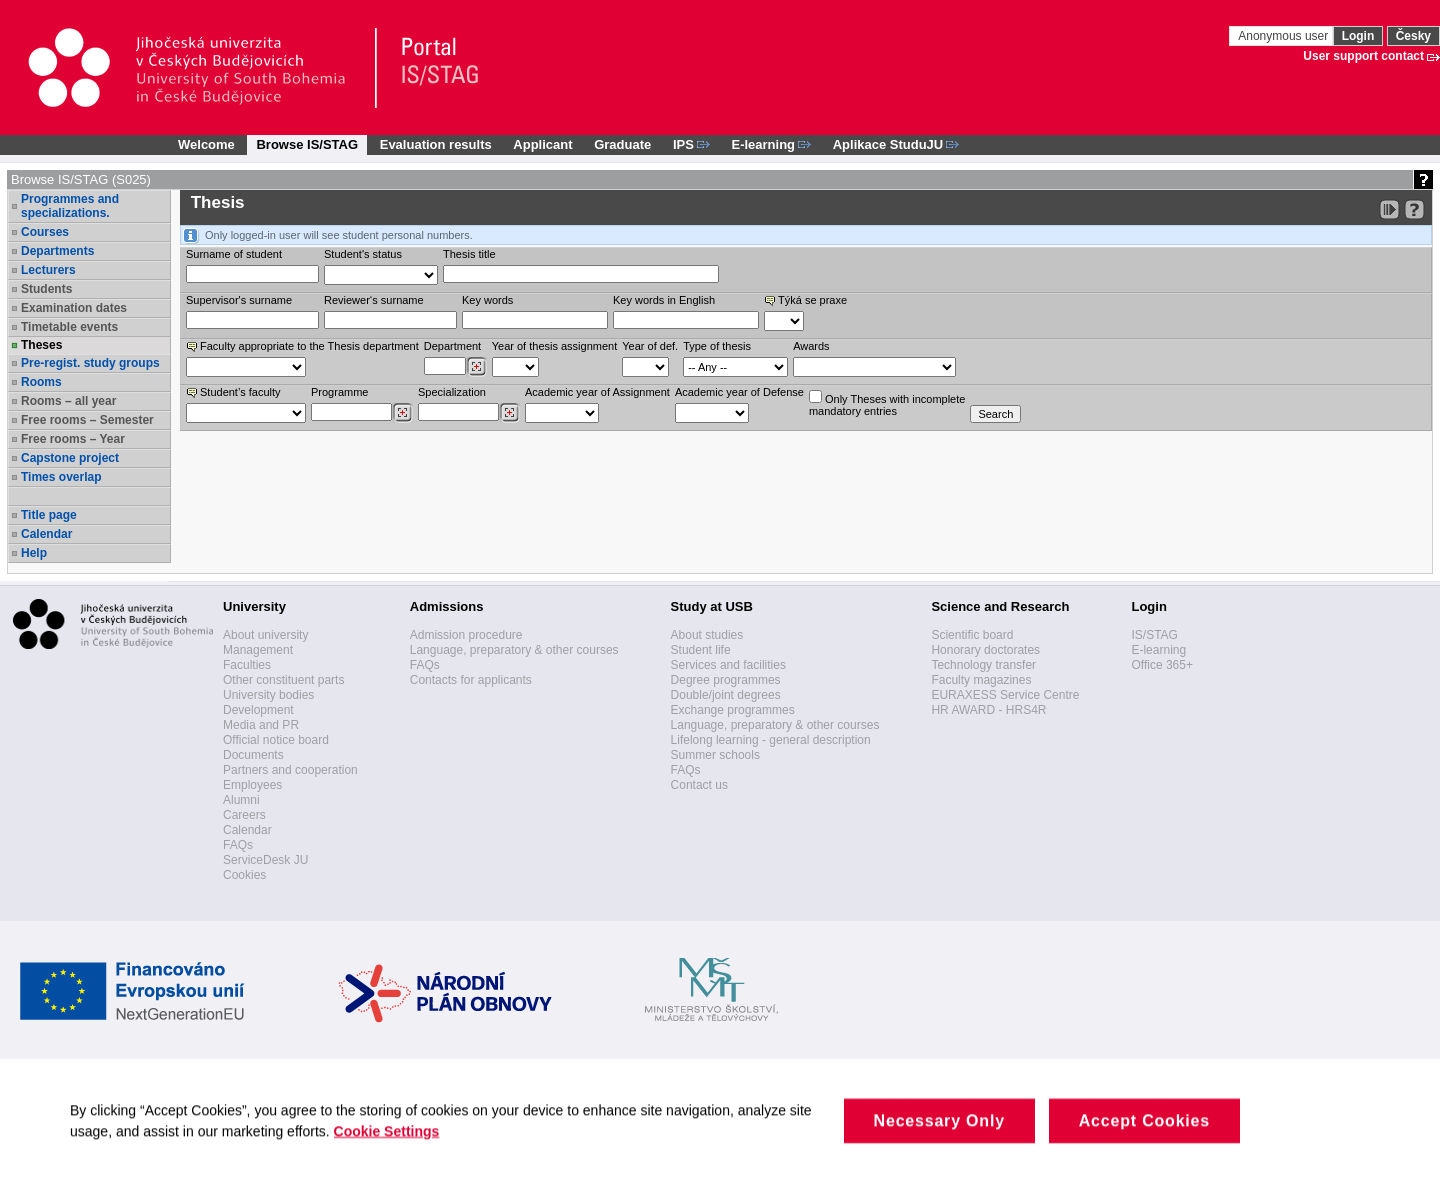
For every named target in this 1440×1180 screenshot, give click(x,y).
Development (258, 710)
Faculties (247, 665)
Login (1358, 36)
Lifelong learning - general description (771, 740)
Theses (41, 345)
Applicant (542, 144)
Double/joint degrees (726, 695)
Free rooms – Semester (87, 420)
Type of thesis (717, 346)
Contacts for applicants (471, 680)
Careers (244, 815)
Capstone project (70, 458)
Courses (45, 232)
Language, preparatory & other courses (514, 650)
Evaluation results (436, 144)
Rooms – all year (68, 401)
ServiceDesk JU (265, 860)
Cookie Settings (397, 1147)
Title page (49, 515)
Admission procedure (466, 635)
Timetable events (69, 327)
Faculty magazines (981, 680)
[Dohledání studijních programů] (402, 413)
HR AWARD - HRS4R (988, 710)
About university (265, 635)
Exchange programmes (733, 710)
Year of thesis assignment (555, 346)
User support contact (1363, 56)
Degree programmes (726, 680)
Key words (487, 300)
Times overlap (61, 477)
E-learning (1158, 650)
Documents (253, 755)
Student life (701, 650)
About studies (707, 635)
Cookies (244, 875)
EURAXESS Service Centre (1005, 695)
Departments (57, 251)
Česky (1413, 36)
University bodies (268, 695)
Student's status (363, 254)
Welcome (206, 144)
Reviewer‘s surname (374, 300)
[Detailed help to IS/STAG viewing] (1414, 209)
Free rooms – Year (73, 439)
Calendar (46, 534)
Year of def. (650, 346)
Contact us (699, 785)
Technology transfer (983, 665)
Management (258, 650)
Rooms (41, 382)
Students (46, 289)
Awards (811, 346)
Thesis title (469, 254)
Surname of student (234, 254)
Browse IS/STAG (307, 144)
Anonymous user (1284, 36)
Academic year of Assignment (597, 392)
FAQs (238, 845)
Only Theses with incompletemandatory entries (887, 403)
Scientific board (972, 635)
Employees (252, 785)
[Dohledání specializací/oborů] (509, 413)
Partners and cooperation (290, 770)
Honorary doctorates (985, 650)
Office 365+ (1162, 665)
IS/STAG (1154, 635)
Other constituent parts (283, 680)
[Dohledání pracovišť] (476, 367)
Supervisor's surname (239, 300)
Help (34, 553)
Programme (339, 392)
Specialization (452, 392)
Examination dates (74, 308)
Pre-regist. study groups (90, 363)
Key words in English (664, 300)
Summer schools (715, 755)
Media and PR (261, 725)
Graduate (622, 144)
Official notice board (276, 740)
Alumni (241, 800)
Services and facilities (728, 665)
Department (452, 346)
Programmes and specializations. (70, 206)
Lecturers (48, 270)
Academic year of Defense (739, 392)
